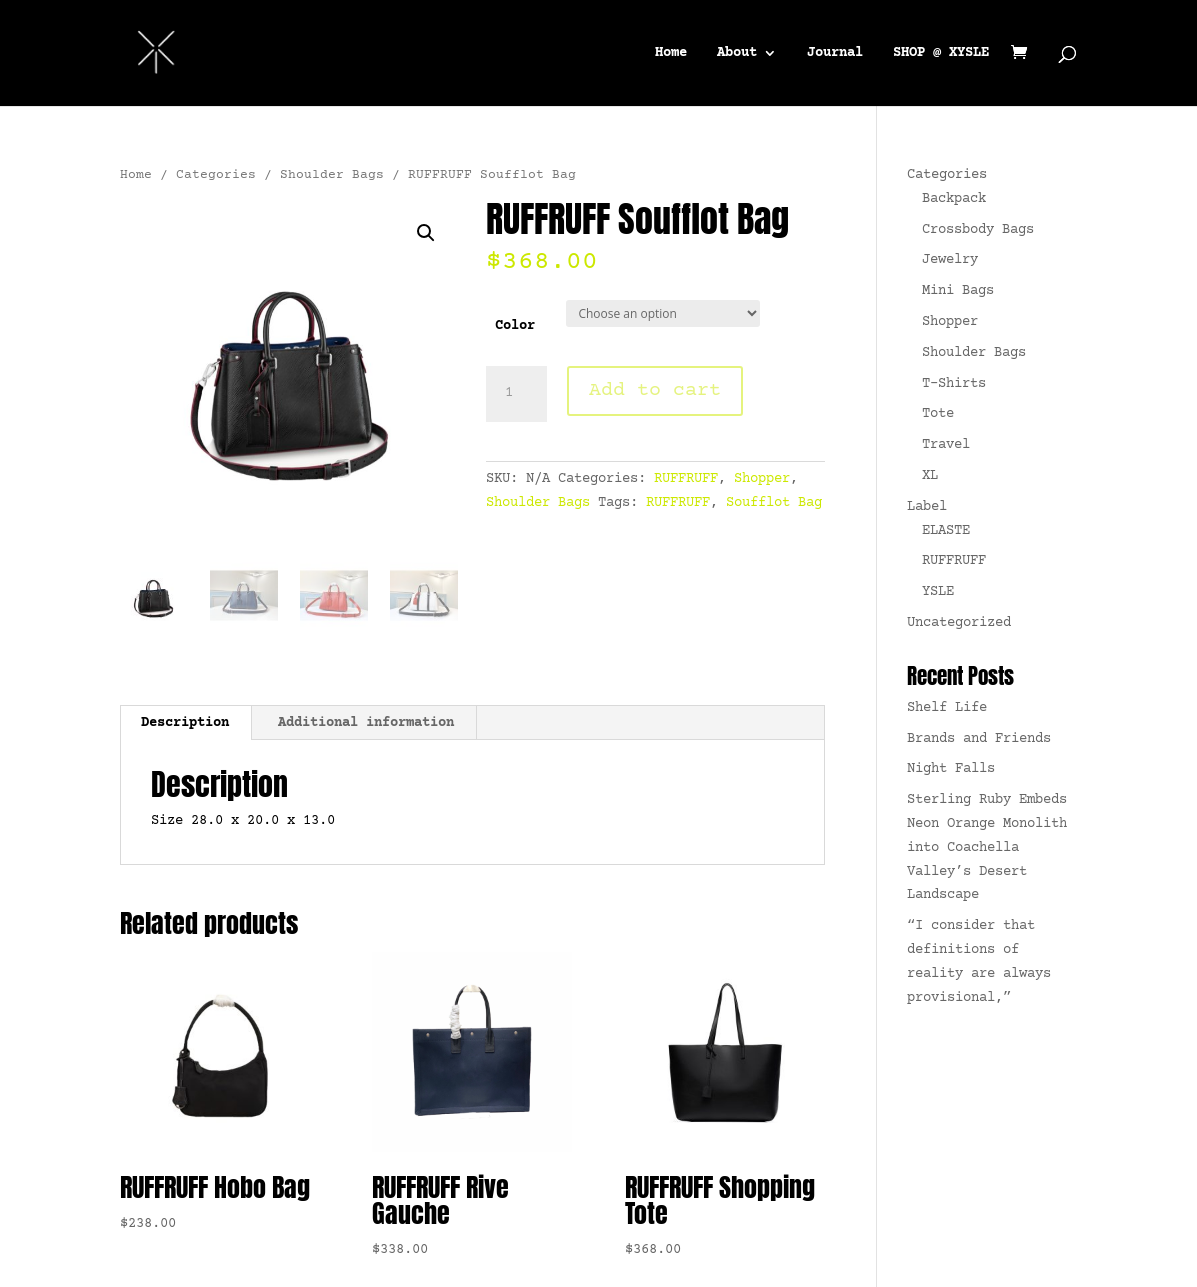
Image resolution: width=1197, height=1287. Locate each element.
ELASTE (946, 531)
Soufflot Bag (774, 503)
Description (185, 723)
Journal (835, 53)
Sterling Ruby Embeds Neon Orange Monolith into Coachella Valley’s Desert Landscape (987, 847)
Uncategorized (959, 623)
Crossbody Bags (978, 230)
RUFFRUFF (686, 479)
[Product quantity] (516, 394)
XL (930, 476)
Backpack (954, 199)
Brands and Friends (979, 739)
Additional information (366, 723)
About (737, 53)
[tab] (185, 723)
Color (515, 326)
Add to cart (655, 390)
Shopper (762, 479)
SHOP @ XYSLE (941, 53)
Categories (216, 175)
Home (671, 53)
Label (927, 507)
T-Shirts (954, 384)
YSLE (938, 592)
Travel (946, 445)
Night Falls (951, 769)
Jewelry (950, 260)
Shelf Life (947, 708)
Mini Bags (958, 291)
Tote (938, 414)
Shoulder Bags (332, 175)
